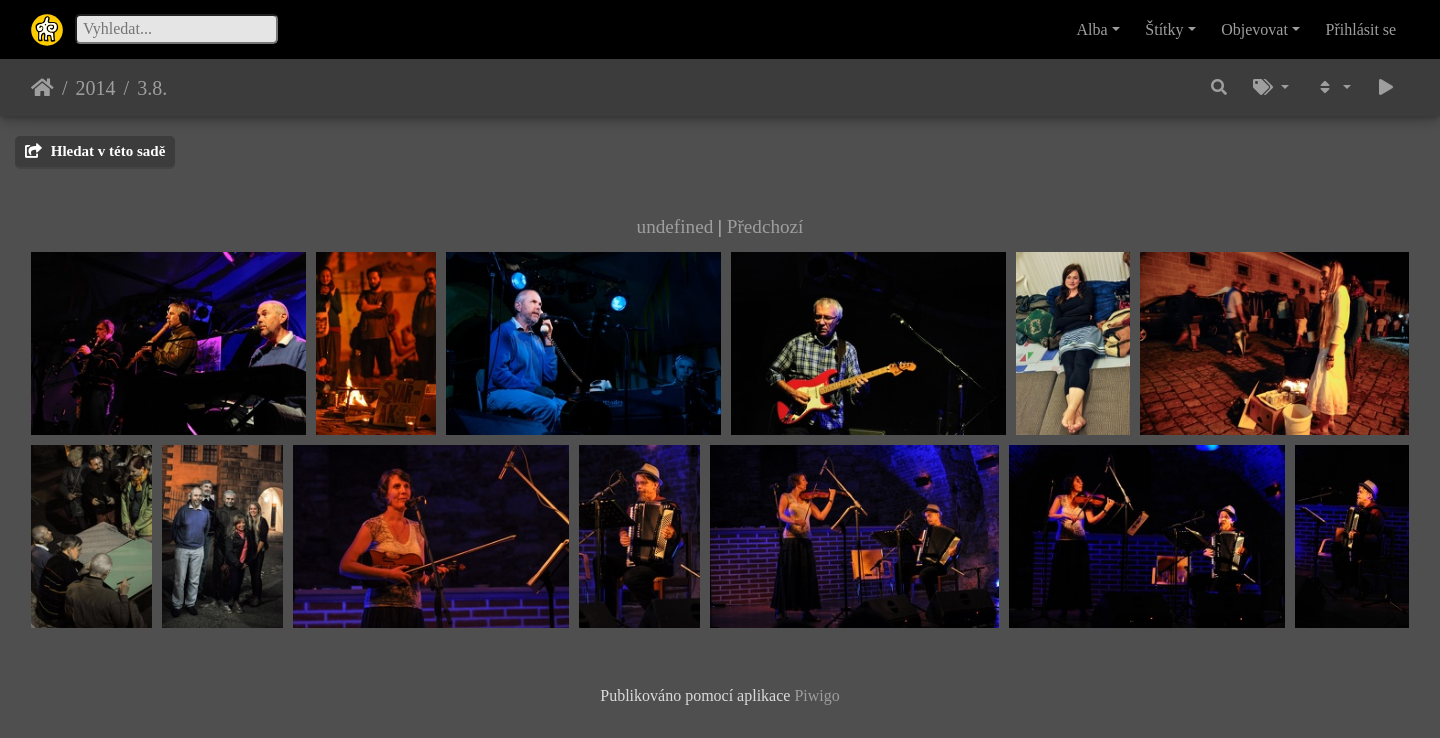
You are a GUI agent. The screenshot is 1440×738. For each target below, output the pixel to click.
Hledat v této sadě (95, 151)
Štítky (1164, 29)
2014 (96, 88)
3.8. (152, 88)
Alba (1092, 29)
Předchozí (765, 226)
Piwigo (816, 695)
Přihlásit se (1361, 29)
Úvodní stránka (42, 88)
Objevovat (1254, 29)
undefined (675, 226)
